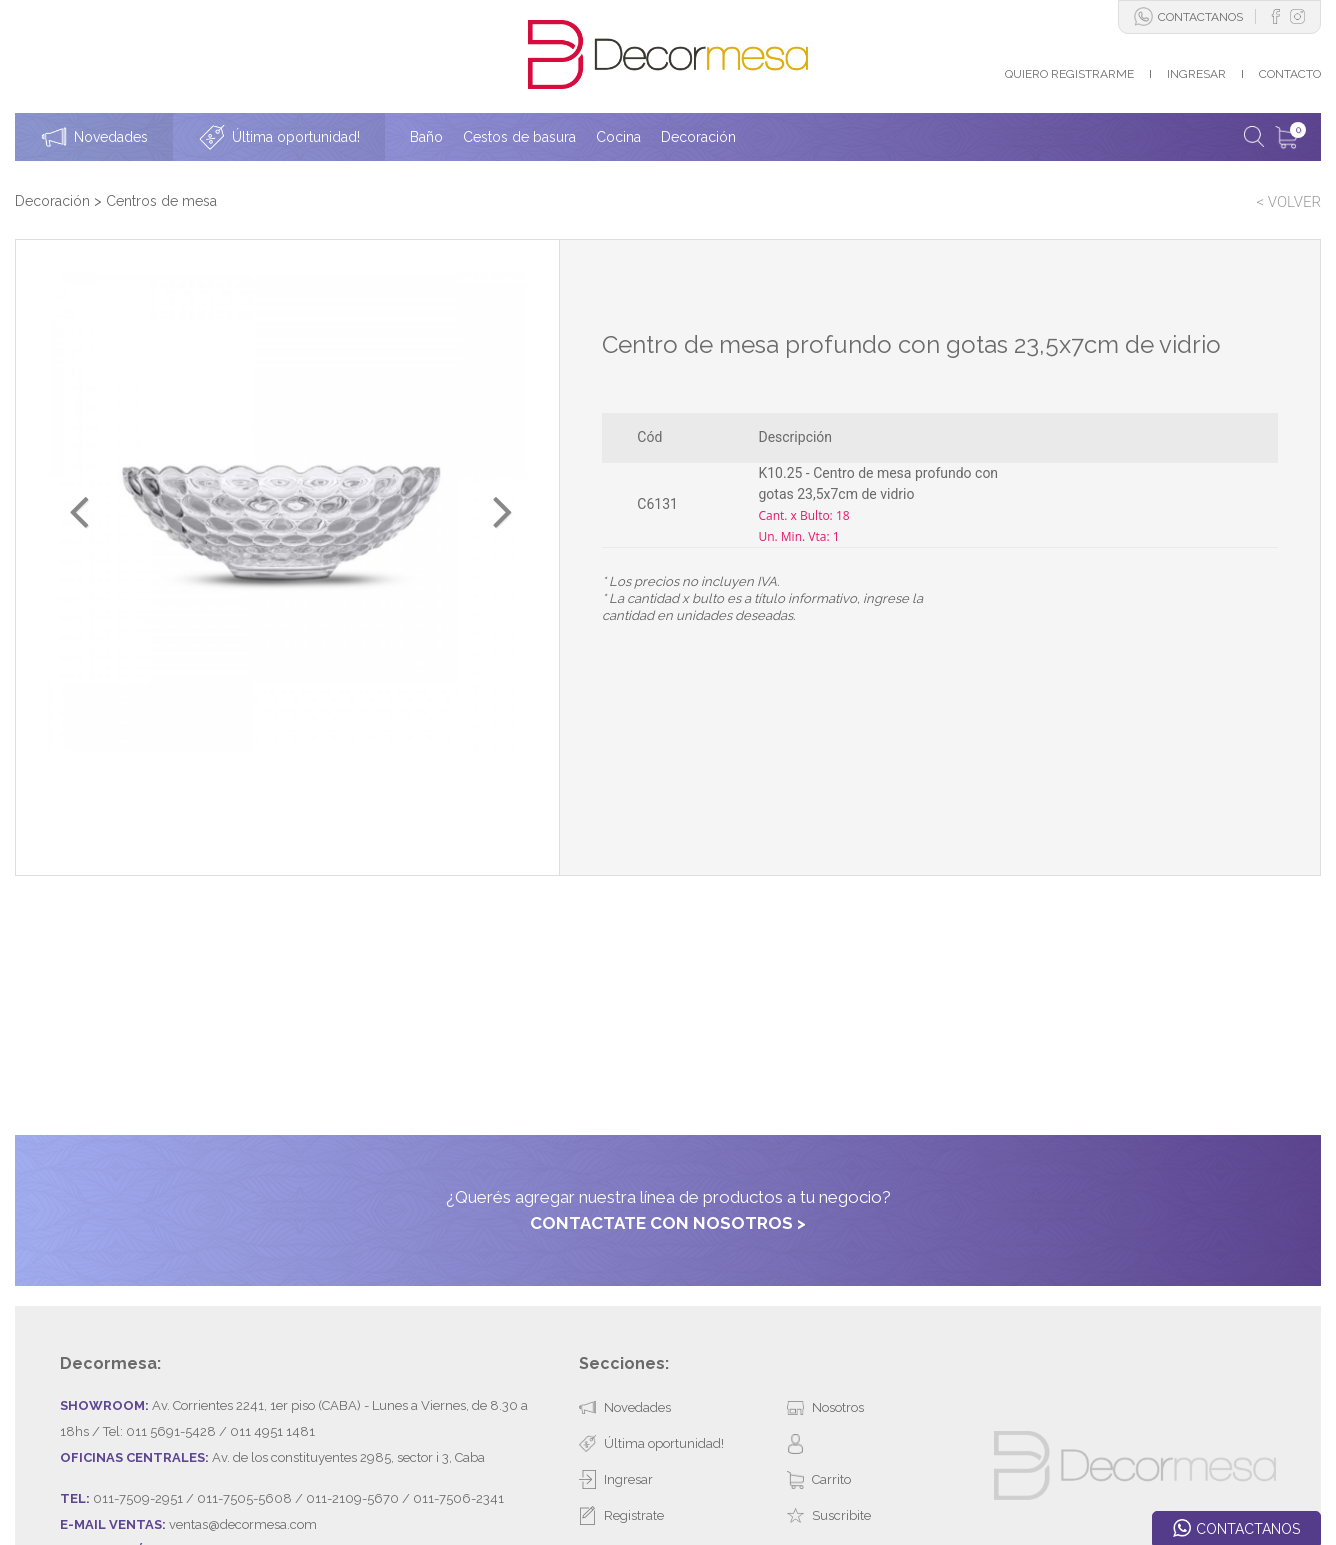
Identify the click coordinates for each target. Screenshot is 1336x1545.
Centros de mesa (161, 201)
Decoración (52, 201)
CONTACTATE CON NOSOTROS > (668, 1088)
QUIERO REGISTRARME (1069, 74)
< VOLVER (1288, 202)
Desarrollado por (165, 1478)
